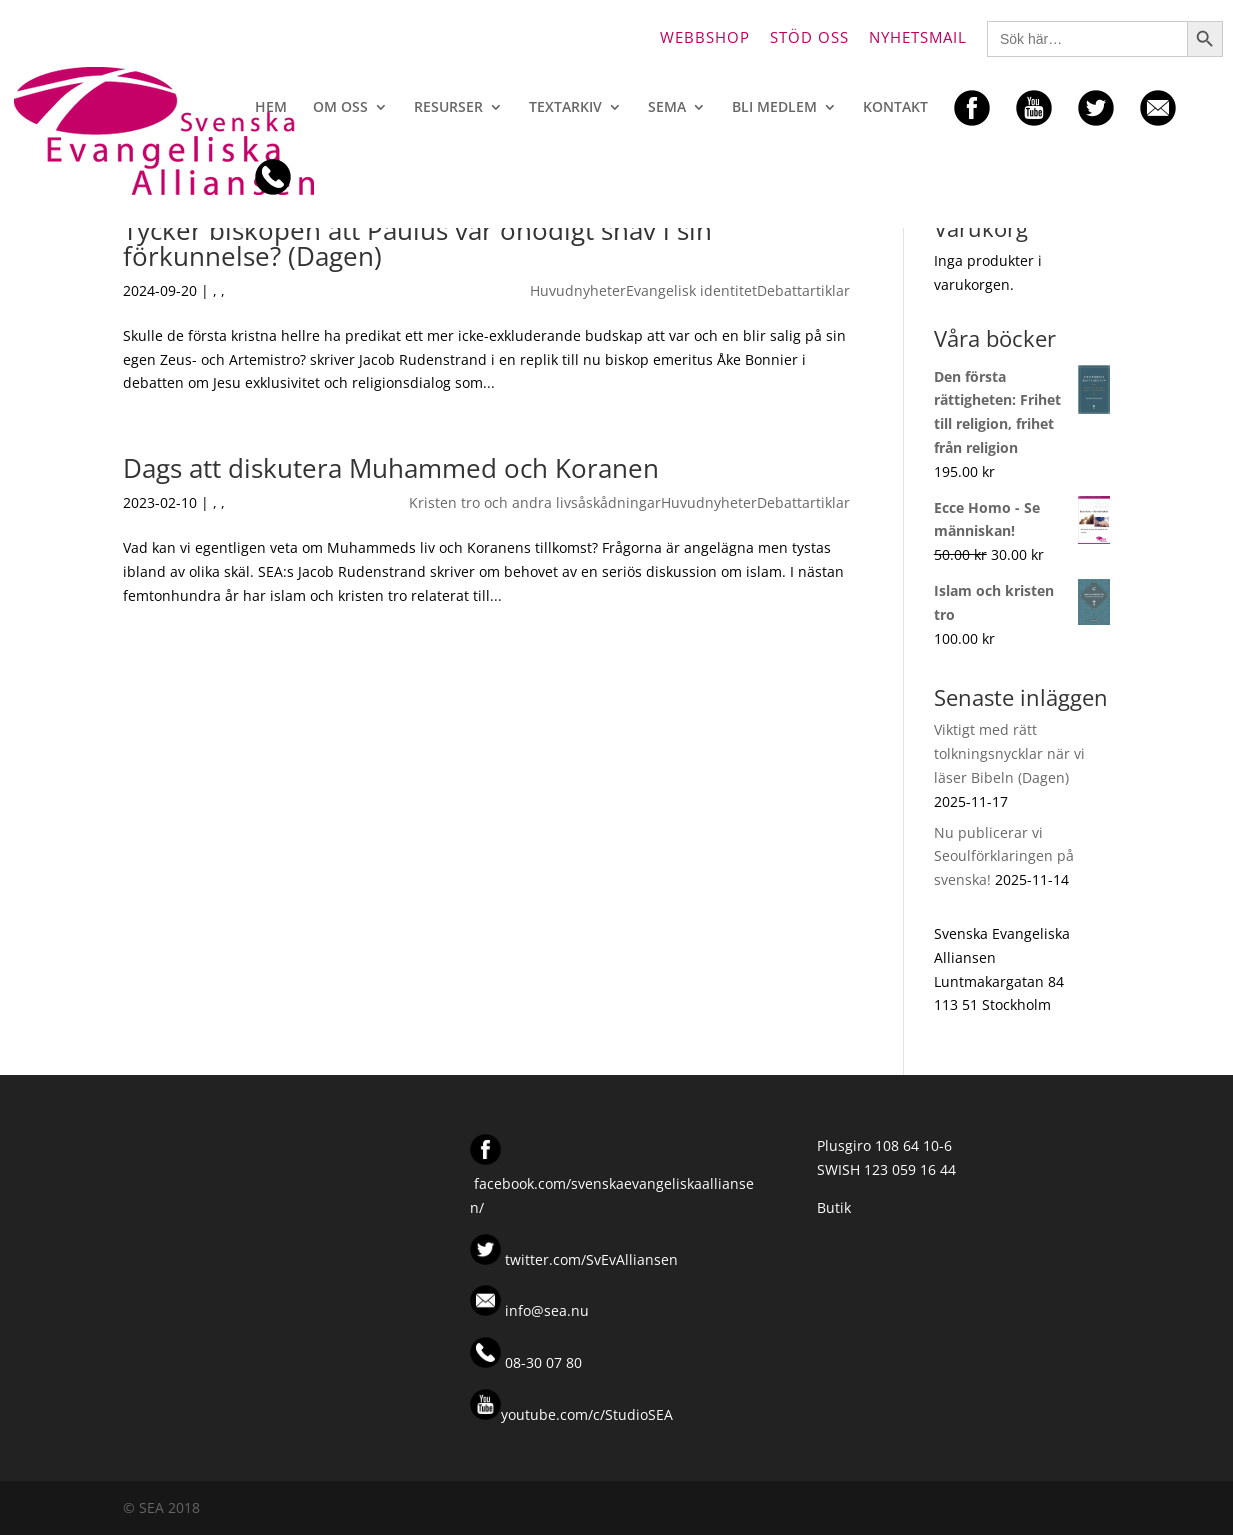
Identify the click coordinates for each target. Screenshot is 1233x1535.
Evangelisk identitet (691, 290)
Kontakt (895, 108)
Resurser (448, 108)
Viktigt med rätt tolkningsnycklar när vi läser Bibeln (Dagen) (1009, 753)
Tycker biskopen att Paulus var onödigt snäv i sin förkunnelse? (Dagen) (417, 243)
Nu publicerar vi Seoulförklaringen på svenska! (1004, 856)
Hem (271, 108)
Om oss (340, 108)
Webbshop (705, 38)
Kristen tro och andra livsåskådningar (535, 502)
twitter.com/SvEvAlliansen (589, 1259)
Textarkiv (565, 108)
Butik (834, 1207)
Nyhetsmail (918, 38)
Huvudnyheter (578, 290)
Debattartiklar (803, 290)
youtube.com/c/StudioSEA (571, 1414)
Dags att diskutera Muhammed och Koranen (391, 468)
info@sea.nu (545, 1310)
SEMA (667, 108)
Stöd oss (809, 38)
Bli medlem (774, 108)
